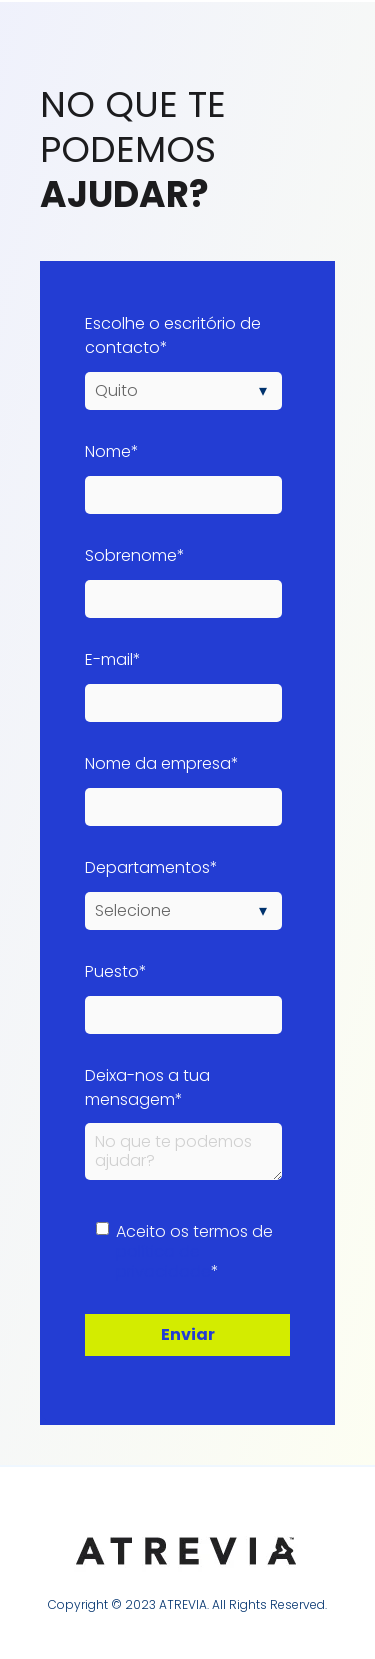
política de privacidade (163, 1261)
